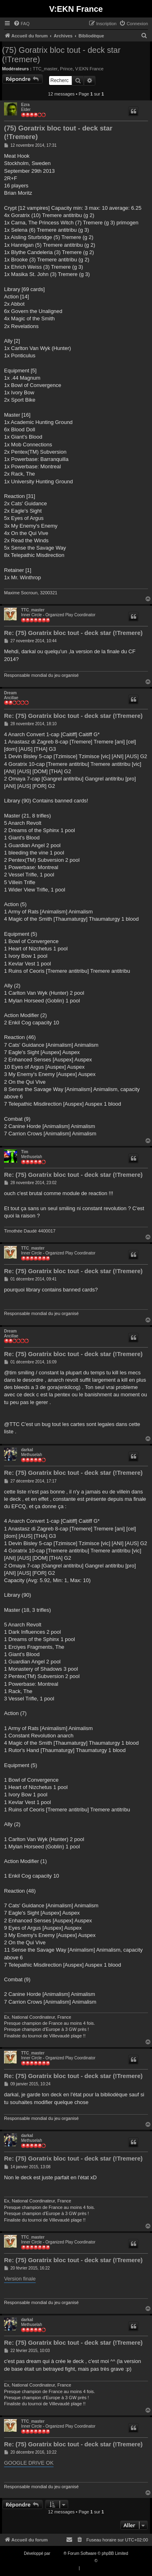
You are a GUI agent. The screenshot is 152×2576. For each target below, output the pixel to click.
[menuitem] (21, 23)
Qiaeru (104, 2561)
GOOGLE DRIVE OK (29, 2463)
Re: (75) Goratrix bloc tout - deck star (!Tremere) (73, 632)
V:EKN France (89, 68)
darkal (27, 1450)
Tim (24, 1152)
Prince (66, 68)
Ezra (25, 104)
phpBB (57, 2553)
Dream (10, 693)
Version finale (20, 2279)
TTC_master (45, 68)
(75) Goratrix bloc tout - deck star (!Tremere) (61, 55)
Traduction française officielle (67, 2561)
